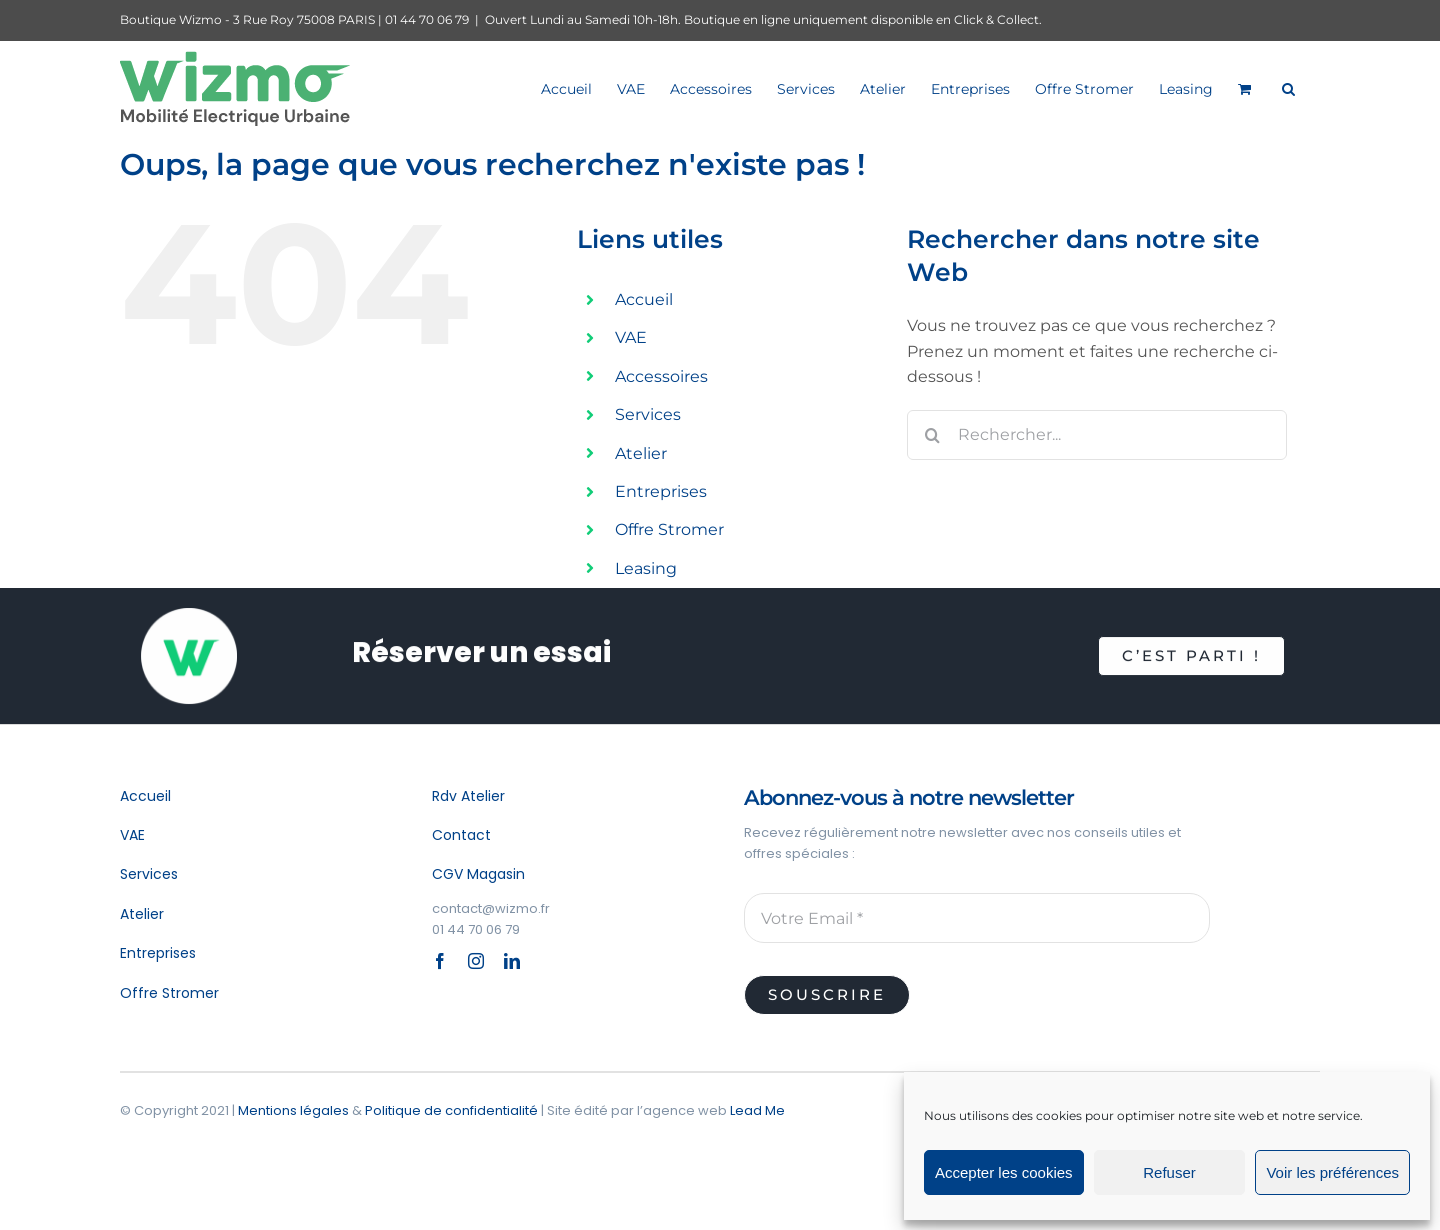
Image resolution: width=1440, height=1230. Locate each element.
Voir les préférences (1332, 1172)
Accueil (644, 299)
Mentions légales (293, 1110)
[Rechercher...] (1097, 435)
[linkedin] (512, 961)
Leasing (646, 568)
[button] (1288, 88)
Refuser (1169, 1172)
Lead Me (757, 1110)
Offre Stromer (669, 529)
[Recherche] (932, 435)
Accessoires (661, 376)
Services (648, 414)
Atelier (641, 453)
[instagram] (476, 961)
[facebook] (440, 961)
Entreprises (661, 491)
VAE (631, 337)
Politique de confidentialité (451, 1110)
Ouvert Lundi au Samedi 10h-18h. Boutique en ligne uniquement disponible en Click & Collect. (763, 19)
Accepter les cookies (1004, 1172)
